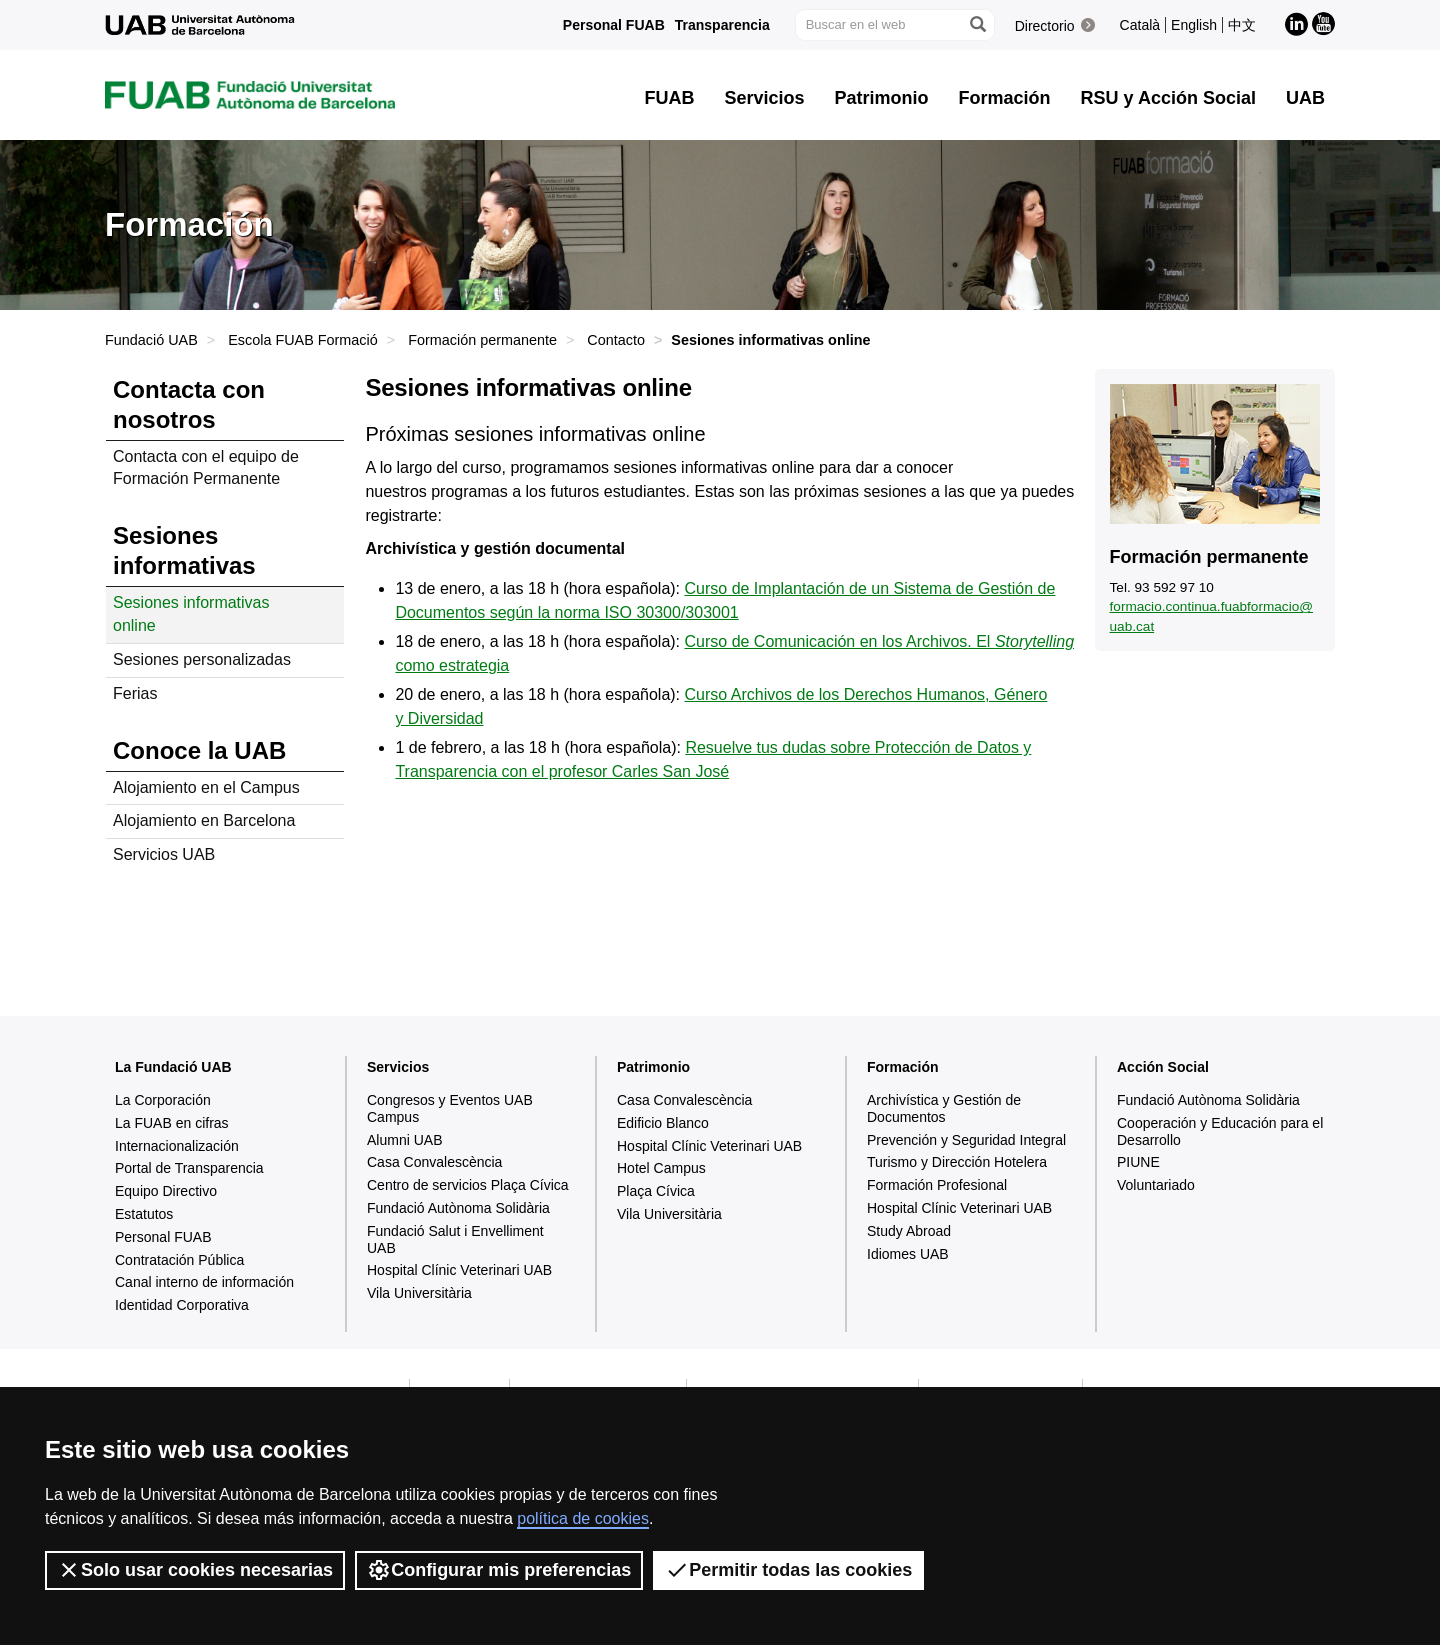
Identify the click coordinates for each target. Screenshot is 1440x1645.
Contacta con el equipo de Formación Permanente (206, 468)
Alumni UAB (404, 1140)
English (1194, 25)
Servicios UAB (164, 854)
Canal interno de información (204, 1282)
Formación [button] (1005, 98)
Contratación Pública (179, 1260)
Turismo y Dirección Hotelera (957, 1162)
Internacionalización (177, 1146)
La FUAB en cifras (172, 1123)
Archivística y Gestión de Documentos (944, 1108)
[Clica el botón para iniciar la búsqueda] (977, 25)
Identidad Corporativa (182, 1305)
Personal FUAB (614, 25)
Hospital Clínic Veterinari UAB (459, 1270)
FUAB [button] (670, 98)
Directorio (1045, 26)
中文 (1242, 25)
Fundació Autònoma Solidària (458, 1208)
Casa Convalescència (434, 1162)
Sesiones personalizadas (202, 659)
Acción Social (1163, 1067)
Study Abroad (909, 1231)
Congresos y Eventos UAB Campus (450, 1108)
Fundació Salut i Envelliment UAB (455, 1239)
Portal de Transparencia (189, 1168)
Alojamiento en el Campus (206, 787)
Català (1140, 25)
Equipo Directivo (166, 1191)
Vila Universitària (419, 1293)
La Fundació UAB (173, 1067)
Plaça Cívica (656, 1191)
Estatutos (144, 1214)
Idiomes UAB (908, 1254)
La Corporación (163, 1100)
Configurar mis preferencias (499, 1570)
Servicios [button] (765, 98)
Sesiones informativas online (191, 614)
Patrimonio (653, 1067)
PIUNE (1138, 1162)
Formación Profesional (937, 1185)
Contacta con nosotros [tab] (189, 404)
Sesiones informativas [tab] (184, 550)
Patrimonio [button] (882, 98)
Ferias (135, 693)
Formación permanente (482, 340)
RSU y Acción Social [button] (1168, 98)
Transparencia (722, 25)
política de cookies (583, 1518)
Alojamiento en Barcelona (204, 820)
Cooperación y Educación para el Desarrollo (1220, 1131)
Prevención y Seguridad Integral (966, 1140)
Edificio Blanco (663, 1123)
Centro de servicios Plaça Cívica (468, 1185)
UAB (1305, 98)
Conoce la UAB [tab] (199, 750)
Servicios (398, 1067)
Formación (903, 1067)
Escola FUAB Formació (303, 340)
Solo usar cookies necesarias (195, 1570)
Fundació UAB (151, 340)
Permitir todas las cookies (788, 1570)
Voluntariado (1156, 1185)
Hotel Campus (661, 1168)
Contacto (616, 340)
